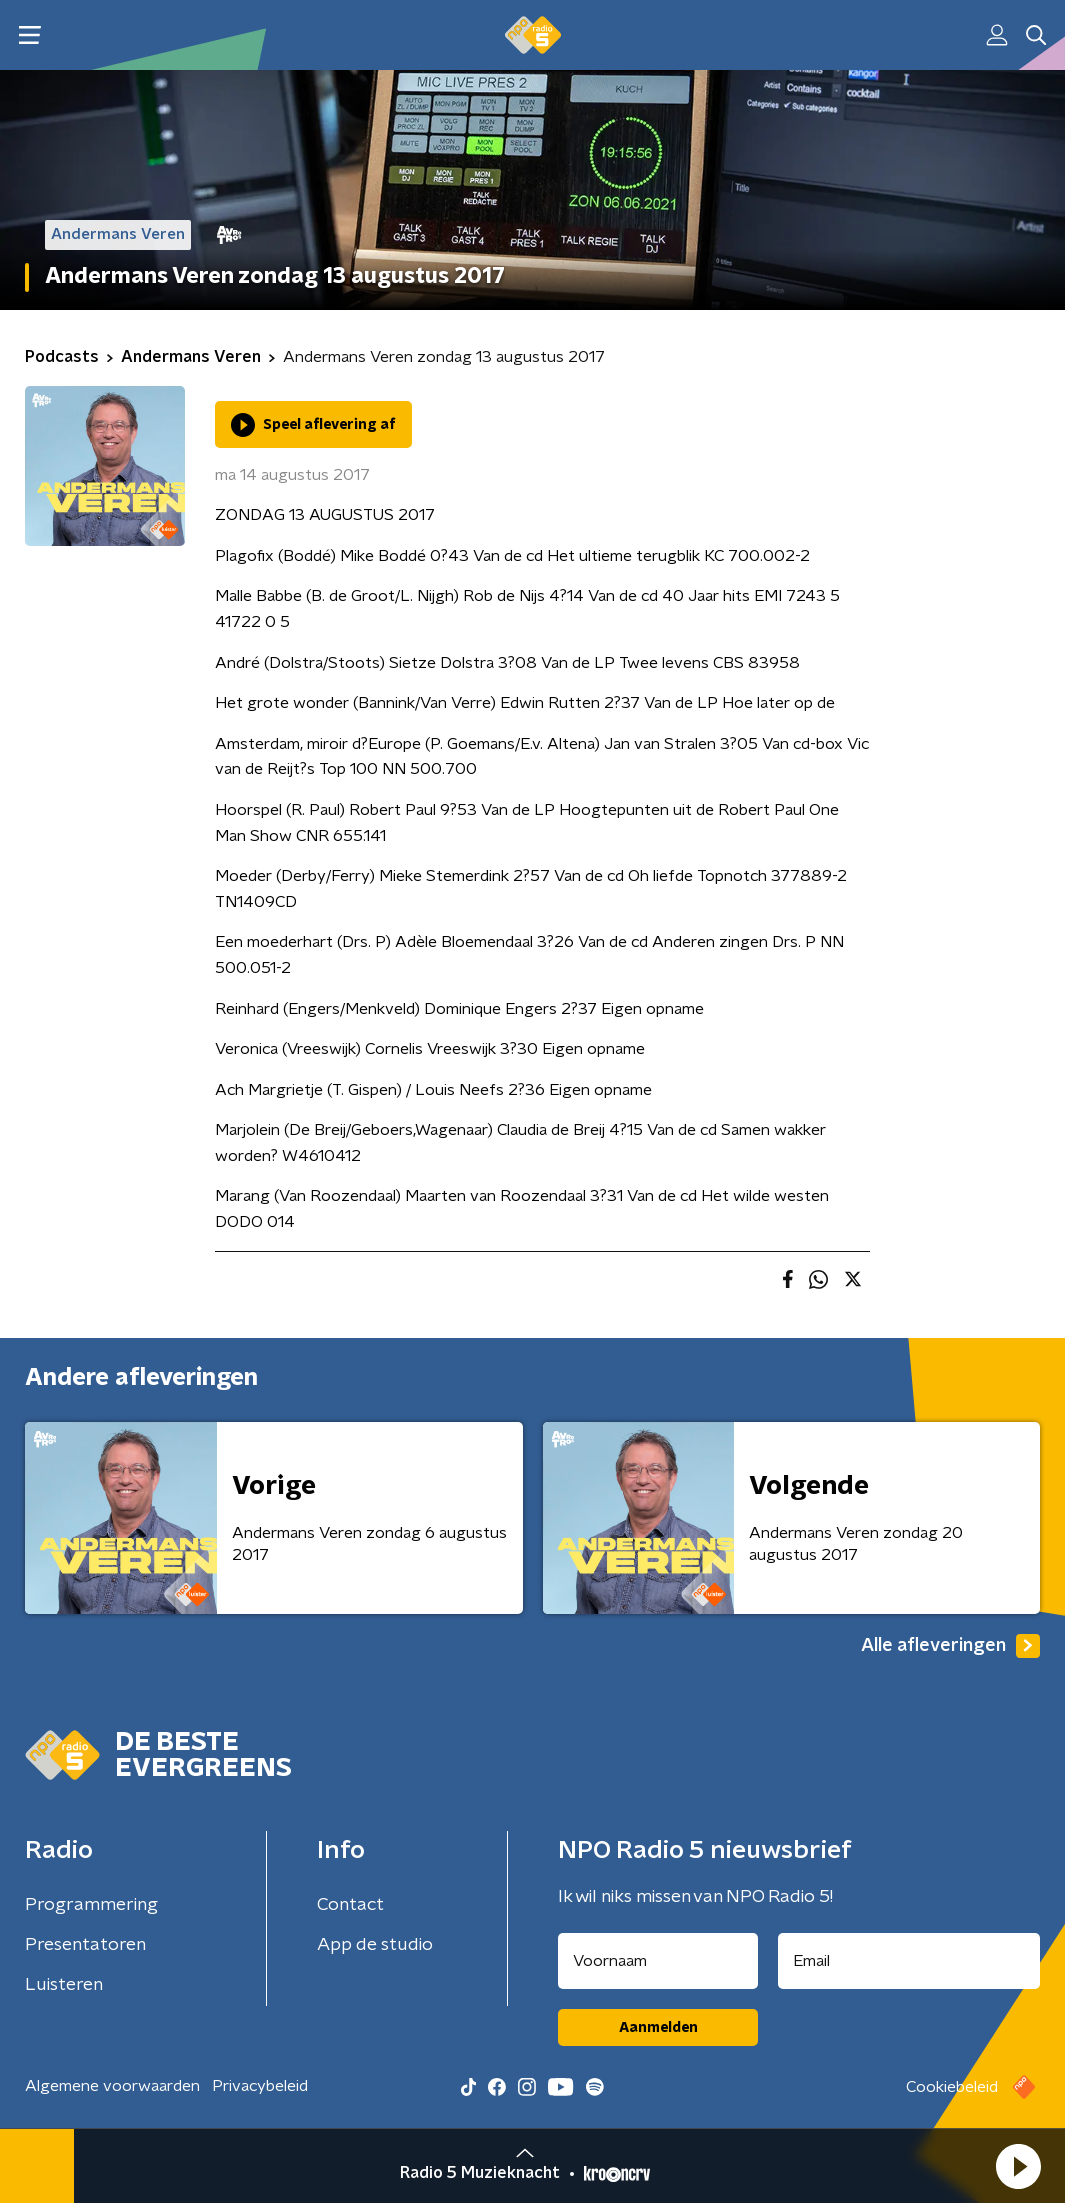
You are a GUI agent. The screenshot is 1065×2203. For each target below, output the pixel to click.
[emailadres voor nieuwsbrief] (909, 1961)
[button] (1018, 2166)
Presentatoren (85, 1945)
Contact (350, 1905)
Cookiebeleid (952, 2087)
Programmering (91, 1905)
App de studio (375, 1945)
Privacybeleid (260, 2086)
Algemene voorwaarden (112, 2086)
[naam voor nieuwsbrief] (658, 1961)
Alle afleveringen (950, 1646)
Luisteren (64, 1985)
